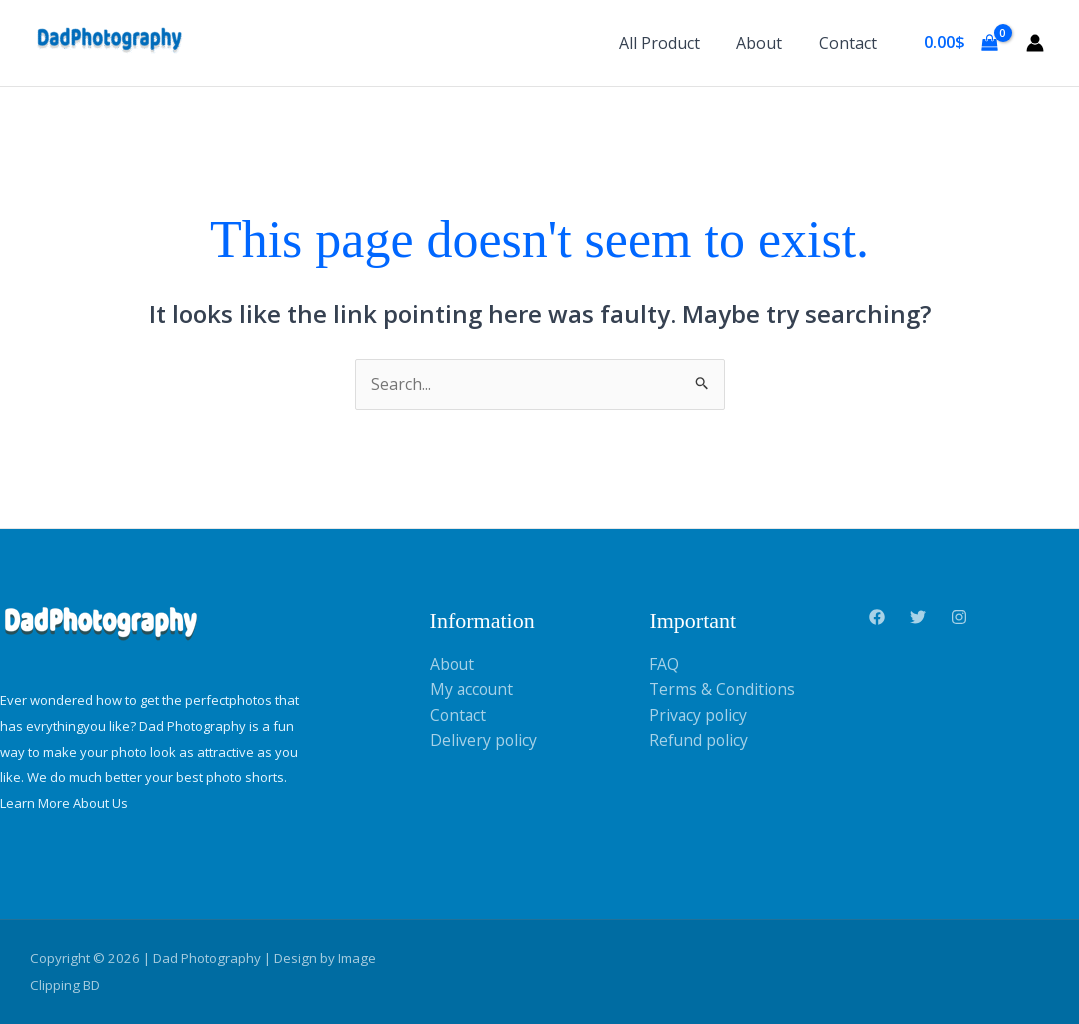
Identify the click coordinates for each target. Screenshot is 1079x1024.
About (766, 43)
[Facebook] (877, 618)
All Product (670, 43)
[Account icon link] (1035, 43)
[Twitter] (918, 618)
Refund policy (699, 741)
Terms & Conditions (723, 690)
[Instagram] (959, 618)
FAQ (664, 664)
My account (473, 690)
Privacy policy (699, 715)
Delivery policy (484, 741)
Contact (850, 43)
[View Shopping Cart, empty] (960, 43)
